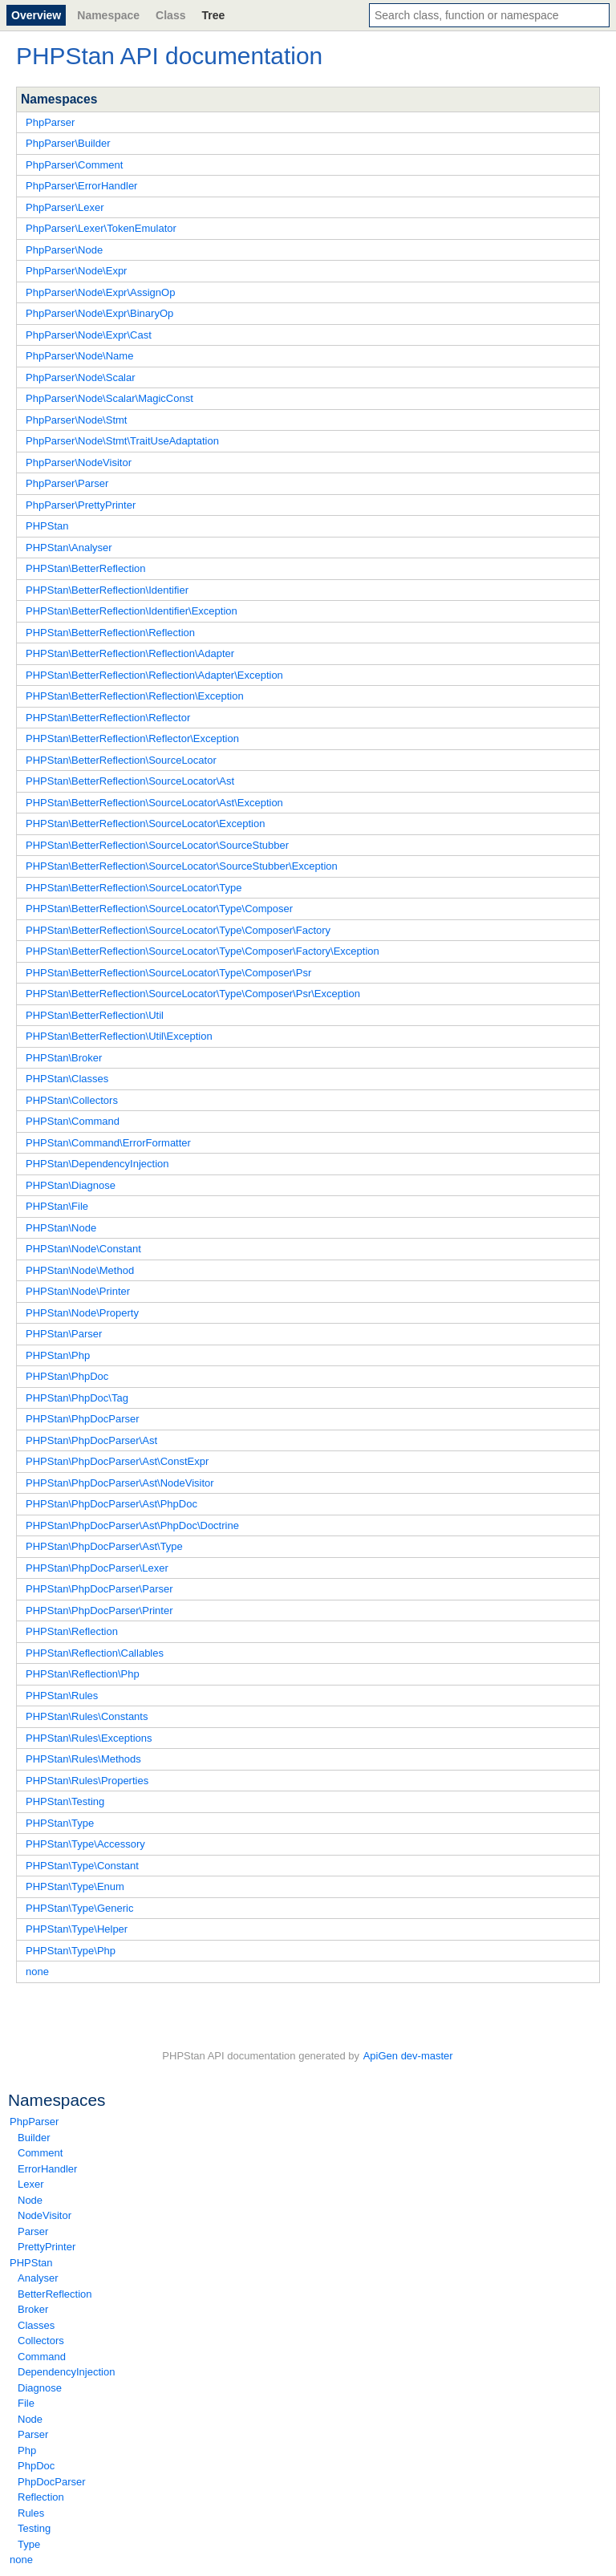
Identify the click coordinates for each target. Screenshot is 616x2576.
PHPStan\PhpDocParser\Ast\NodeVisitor (120, 1483)
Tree (213, 15)
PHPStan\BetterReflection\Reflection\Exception (135, 696)
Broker (33, 2309)
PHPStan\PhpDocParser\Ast (91, 1440)
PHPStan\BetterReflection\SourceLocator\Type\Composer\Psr (168, 973)
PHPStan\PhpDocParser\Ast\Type (104, 1546)
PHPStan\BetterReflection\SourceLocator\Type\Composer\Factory (178, 930)
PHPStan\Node (61, 1228)
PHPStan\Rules (62, 1696)
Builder (34, 2138)
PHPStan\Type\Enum (75, 1886)
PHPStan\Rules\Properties (87, 1781)
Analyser (38, 2278)
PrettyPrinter (46, 2247)
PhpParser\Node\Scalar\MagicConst (109, 398)
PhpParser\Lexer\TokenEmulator (101, 228)
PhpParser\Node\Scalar (81, 377)
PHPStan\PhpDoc (67, 1376)
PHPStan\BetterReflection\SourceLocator (121, 760)
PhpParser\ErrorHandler (81, 186)
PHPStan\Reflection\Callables (95, 1653)
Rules (31, 2513)
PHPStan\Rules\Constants (87, 1716)
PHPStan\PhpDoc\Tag (77, 1398)
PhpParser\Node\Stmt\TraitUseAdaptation (122, 441)
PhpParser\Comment (74, 165)
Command (42, 2357)
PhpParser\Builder (68, 143)
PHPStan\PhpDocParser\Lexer (97, 1568)
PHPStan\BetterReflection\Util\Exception (119, 1036)
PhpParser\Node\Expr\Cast (89, 335)
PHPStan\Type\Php (71, 1951)
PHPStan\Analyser (69, 548)
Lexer (31, 2184)
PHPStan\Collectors (72, 1100)
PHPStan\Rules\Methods (83, 1759)
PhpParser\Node (64, 250)
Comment (40, 2153)
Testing (34, 2528)
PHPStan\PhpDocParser (83, 1419)
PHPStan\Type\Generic (79, 1908)
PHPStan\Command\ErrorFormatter (108, 1143)
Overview (36, 15)
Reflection (41, 2497)
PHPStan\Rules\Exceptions (89, 1738)
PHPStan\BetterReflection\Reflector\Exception (132, 738)
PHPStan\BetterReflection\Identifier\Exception (131, 611)
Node (30, 2200)
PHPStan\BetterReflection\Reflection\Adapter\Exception (154, 675)
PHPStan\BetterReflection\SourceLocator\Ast (130, 781)
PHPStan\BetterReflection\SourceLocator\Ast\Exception (154, 803)
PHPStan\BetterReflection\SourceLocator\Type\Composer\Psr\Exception (193, 994)
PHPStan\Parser (64, 1334)
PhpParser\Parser (67, 483)
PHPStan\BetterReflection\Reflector (108, 718)
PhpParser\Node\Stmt (76, 420)
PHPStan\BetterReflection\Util (95, 1015)
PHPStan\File (57, 1206)
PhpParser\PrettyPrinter (81, 505)
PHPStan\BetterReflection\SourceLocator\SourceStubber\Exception (182, 866)
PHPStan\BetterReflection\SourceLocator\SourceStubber (157, 845)
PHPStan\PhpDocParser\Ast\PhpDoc (111, 1504)
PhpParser (34, 2122)
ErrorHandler (47, 2169)
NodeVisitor (44, 2215)
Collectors (41, 2341)
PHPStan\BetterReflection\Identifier (107, 590)
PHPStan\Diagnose (71, 1185)
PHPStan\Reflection (72, 1631)
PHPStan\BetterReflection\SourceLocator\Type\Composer (159, 909)
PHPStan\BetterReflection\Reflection (110, 633)
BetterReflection (55, 2294)
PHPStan (31, 2263)
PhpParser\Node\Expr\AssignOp (100, 292)
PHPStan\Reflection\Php (83, 1674)
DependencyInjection (66, 2372)
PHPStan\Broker (64, 1058)
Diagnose (40, 2388)
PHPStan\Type (60, 1823)
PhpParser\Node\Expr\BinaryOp (99, 313)
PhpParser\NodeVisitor (79, 462)
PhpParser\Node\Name (79, 356)
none (21, 2560)
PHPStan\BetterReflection (86, 568)
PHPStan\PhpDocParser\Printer (99, 1610)
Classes (36, 2325)
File (26, 2403)
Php (27, 2450)
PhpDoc (36, 2466)
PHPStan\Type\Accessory (85, 1844)
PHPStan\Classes (67, 1079)
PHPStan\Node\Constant (83, 1249)
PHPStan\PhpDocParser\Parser (99, 1589)
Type (29, 2544)
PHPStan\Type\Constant (82, 1866)
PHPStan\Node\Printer (78, 1291)
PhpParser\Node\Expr (76, 271)
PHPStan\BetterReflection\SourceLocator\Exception (145, 823)
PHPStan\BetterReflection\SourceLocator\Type (134, 888)
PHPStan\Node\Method (80, 1270)
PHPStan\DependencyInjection (97, 1164)
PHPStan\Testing (65, 1801)
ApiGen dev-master (408, 2056)
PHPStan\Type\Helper (77, 1929)
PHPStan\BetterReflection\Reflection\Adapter (130, 653)
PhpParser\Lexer (65, 207)
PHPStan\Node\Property (82, 1313)
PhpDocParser (52, 2482)
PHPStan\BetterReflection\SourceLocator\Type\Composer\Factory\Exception (202, 951)
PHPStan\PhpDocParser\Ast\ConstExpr (117, 1461)
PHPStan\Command (73, 1121)
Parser (33, 2231)
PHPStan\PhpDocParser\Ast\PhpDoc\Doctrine (132, 1525)
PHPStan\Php (58, 1355)
